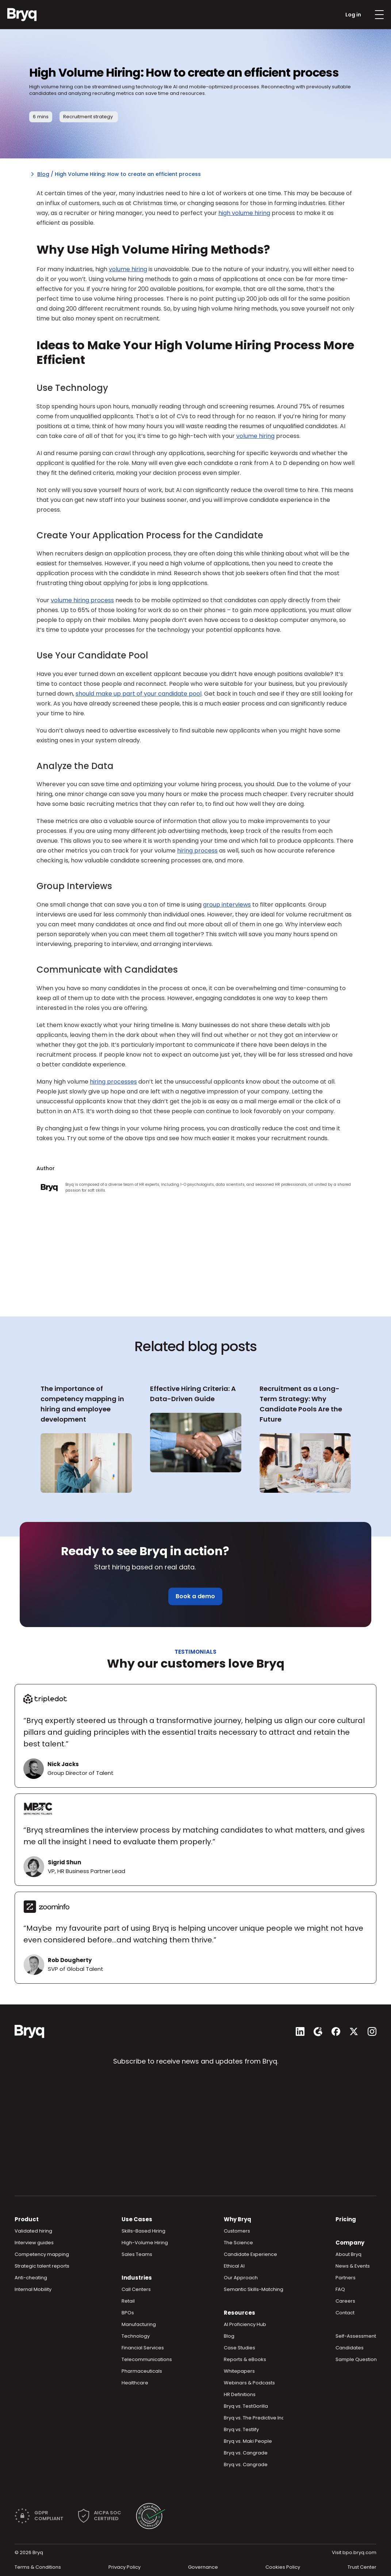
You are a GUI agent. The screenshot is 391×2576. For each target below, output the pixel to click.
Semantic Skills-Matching (253, 2289)
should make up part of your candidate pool (139, 693)
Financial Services (143, 2347)
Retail (128, 2301)
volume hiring (128, 269)
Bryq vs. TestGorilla (246, 2406)
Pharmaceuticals (142, 2371)
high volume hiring (244, 213)
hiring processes (113, 1081)
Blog (43, 174)
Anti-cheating (31, 2277)
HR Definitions (240, 2394)
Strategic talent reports (42, 2265)
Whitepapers (239, 2371)
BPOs (128, 2312)
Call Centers (136, 2289)
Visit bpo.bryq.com (354, 2552)
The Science (238, 2242)
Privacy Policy (124, 2567)
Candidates (350, 2347)
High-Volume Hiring (145, 2242)
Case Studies (239, 2347)
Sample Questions (357, 2359)
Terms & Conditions (38, 2567)
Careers (345, 2301)
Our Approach (241, 2277)
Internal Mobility (33, 2289)
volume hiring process (82, 600)
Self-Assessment (356, 2336)
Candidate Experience (250, 2254)
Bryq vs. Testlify (241, 2429)
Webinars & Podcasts (249, 2382)
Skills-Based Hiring (143, 2230)
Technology (136, 2336)
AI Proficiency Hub (245, 2324)
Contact (345, 2312)
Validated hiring (33, 2230)
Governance (203, 2567)
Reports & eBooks (245, 2359)
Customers (237, 2230)
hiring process (197, 850)
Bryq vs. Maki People (248, 2441)
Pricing (346, 2219)
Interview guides (34, 2242)
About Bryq (348, 2254)
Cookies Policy (282, 2567)
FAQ (340, 2289)
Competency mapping (42, 2254)
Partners (346, 2277)
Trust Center (362, 2567)
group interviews (227, 904)
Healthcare (135, 2382)
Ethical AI (234, 2265)
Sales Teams (137, 2254)
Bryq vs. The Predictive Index (257, 2417)
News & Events (353, 2265)
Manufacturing (139, 2324)
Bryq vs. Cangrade (246, 2452)
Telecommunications (147, 2359)
